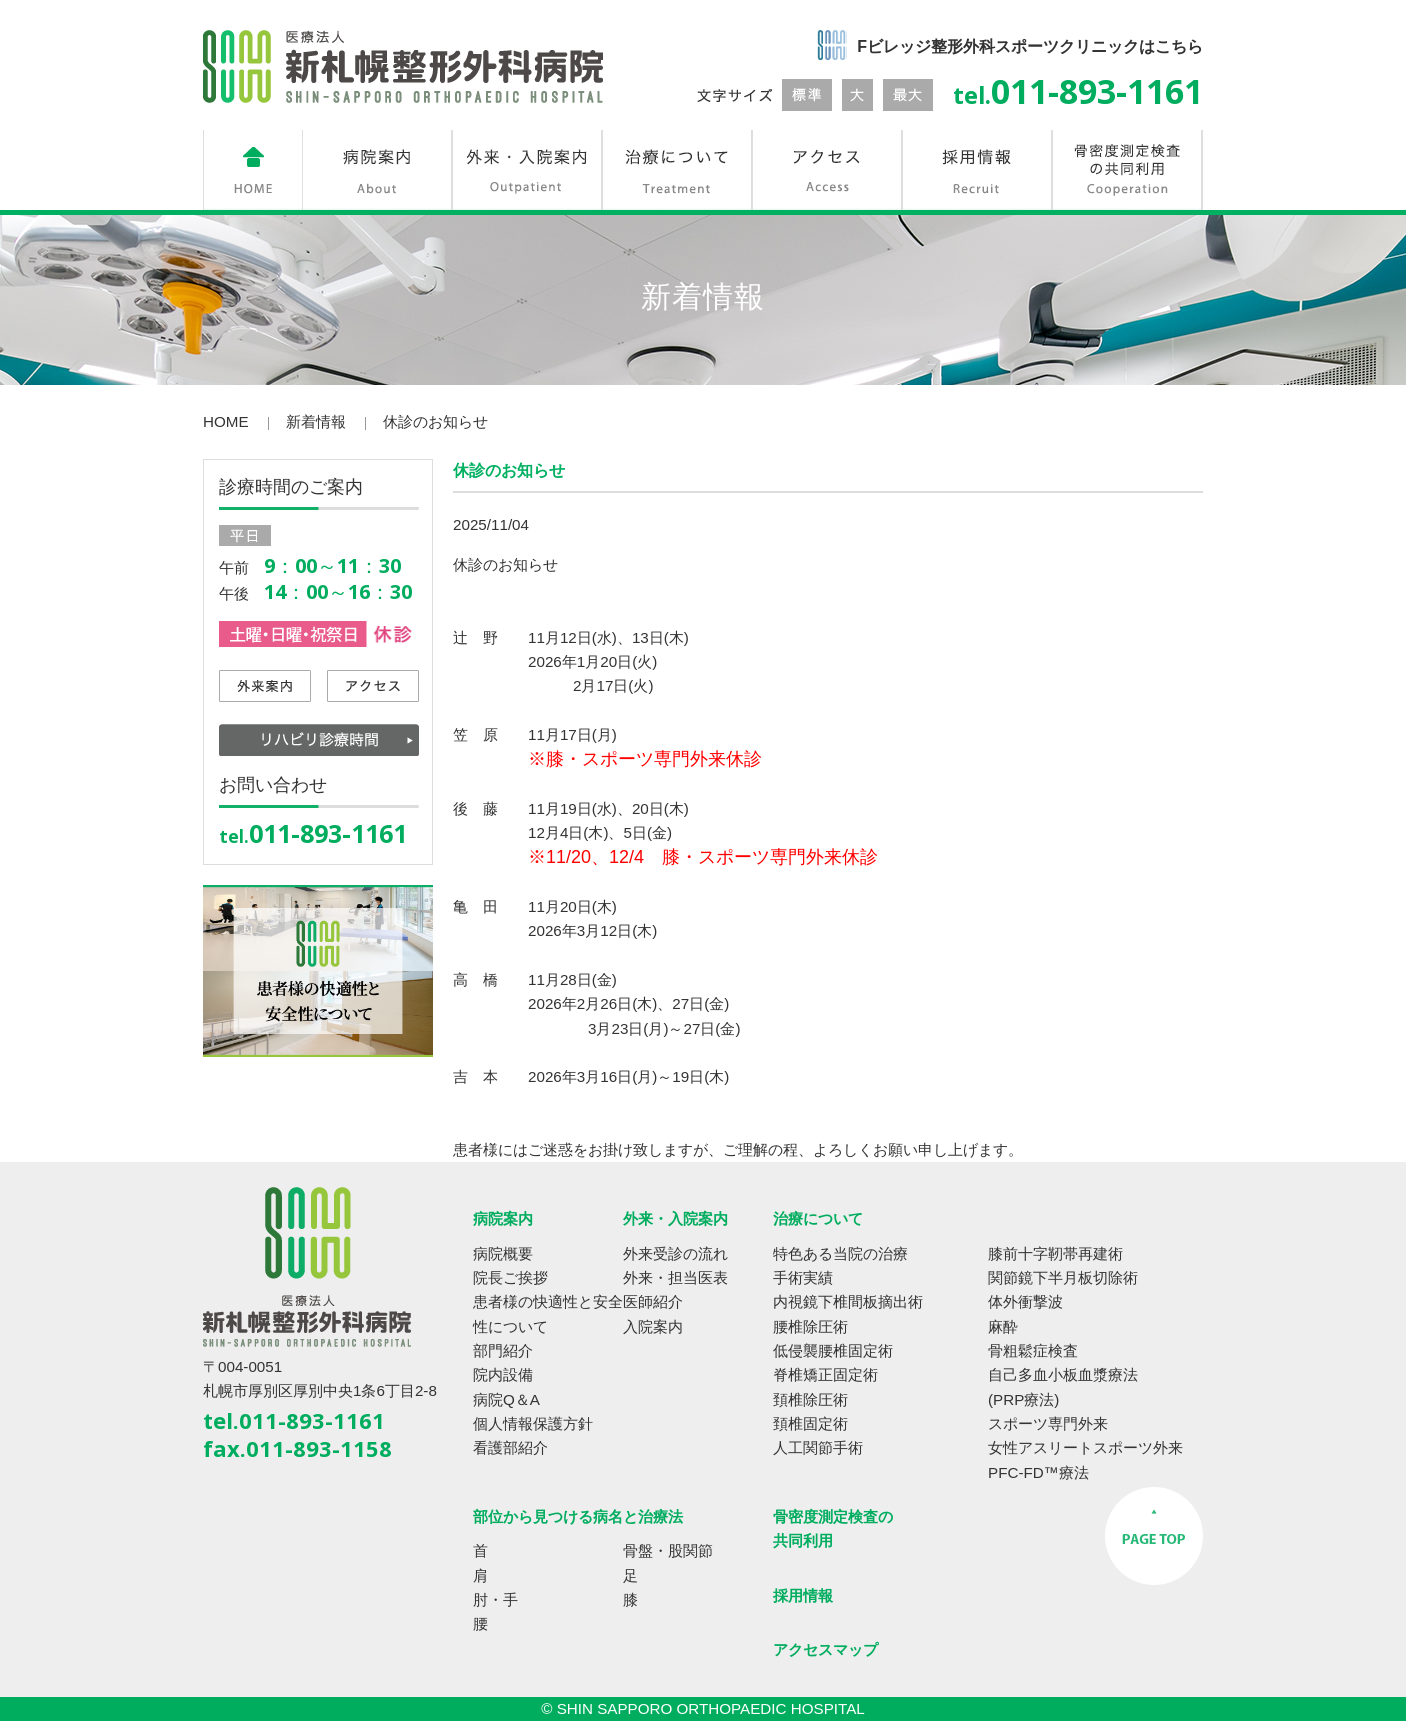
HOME (226, 421)
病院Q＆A (506, 1399)
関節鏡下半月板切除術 (1063, 1277)
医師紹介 (653, 1301)
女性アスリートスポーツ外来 (1085, 1447)
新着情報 (316, 421)
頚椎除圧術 (810, 1399)
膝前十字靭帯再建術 (1055, 1253)
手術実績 (803, 1277)
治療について (818, 1218)
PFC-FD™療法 (1038, 1472)
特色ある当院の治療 (840, 1253)
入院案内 (653, 1326)
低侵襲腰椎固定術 (833, 1350)
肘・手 (495, 1599)
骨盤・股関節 (668, 1550)
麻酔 (1003, 1326)
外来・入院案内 (675, 1218)
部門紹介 (503, 1350)
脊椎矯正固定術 (825, 1374)
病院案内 (503, 1218)
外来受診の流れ (675, 1253)
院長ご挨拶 (510, 1277)
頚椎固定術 (810, 1423)
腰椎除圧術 (810, 1326)
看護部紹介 (510, 1447)
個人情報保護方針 (533, 1423)
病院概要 (503, 1253)
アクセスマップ (825, 1649)
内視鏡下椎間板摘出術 (848, 1301)
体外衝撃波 (1025, 1301)
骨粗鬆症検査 (1033, 1350)
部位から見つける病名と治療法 (578, 1516)
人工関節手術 (818, 1447)
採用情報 (803, 1595)
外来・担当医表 (675, 1277)
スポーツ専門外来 (1048, 1423)
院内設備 (503, 1374)
